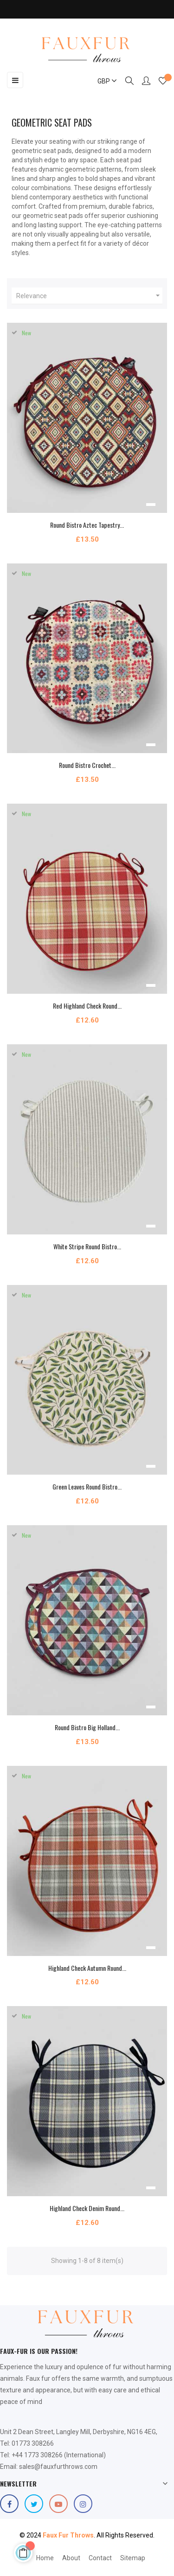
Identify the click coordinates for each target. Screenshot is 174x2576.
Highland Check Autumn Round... (87, 1968)
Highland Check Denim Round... (87, 2208)
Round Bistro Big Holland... (87, 1727)
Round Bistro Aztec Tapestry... (87, 525)
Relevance (89, 296)
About (71, 2558)
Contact (100, 2558)
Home (45, 2558)
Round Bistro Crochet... (87, 765)
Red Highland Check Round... (87, 1005)
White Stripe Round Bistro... (87, 1246)
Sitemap (132, 2558)
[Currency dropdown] (103, 81)
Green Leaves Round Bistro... (87, 1486)
